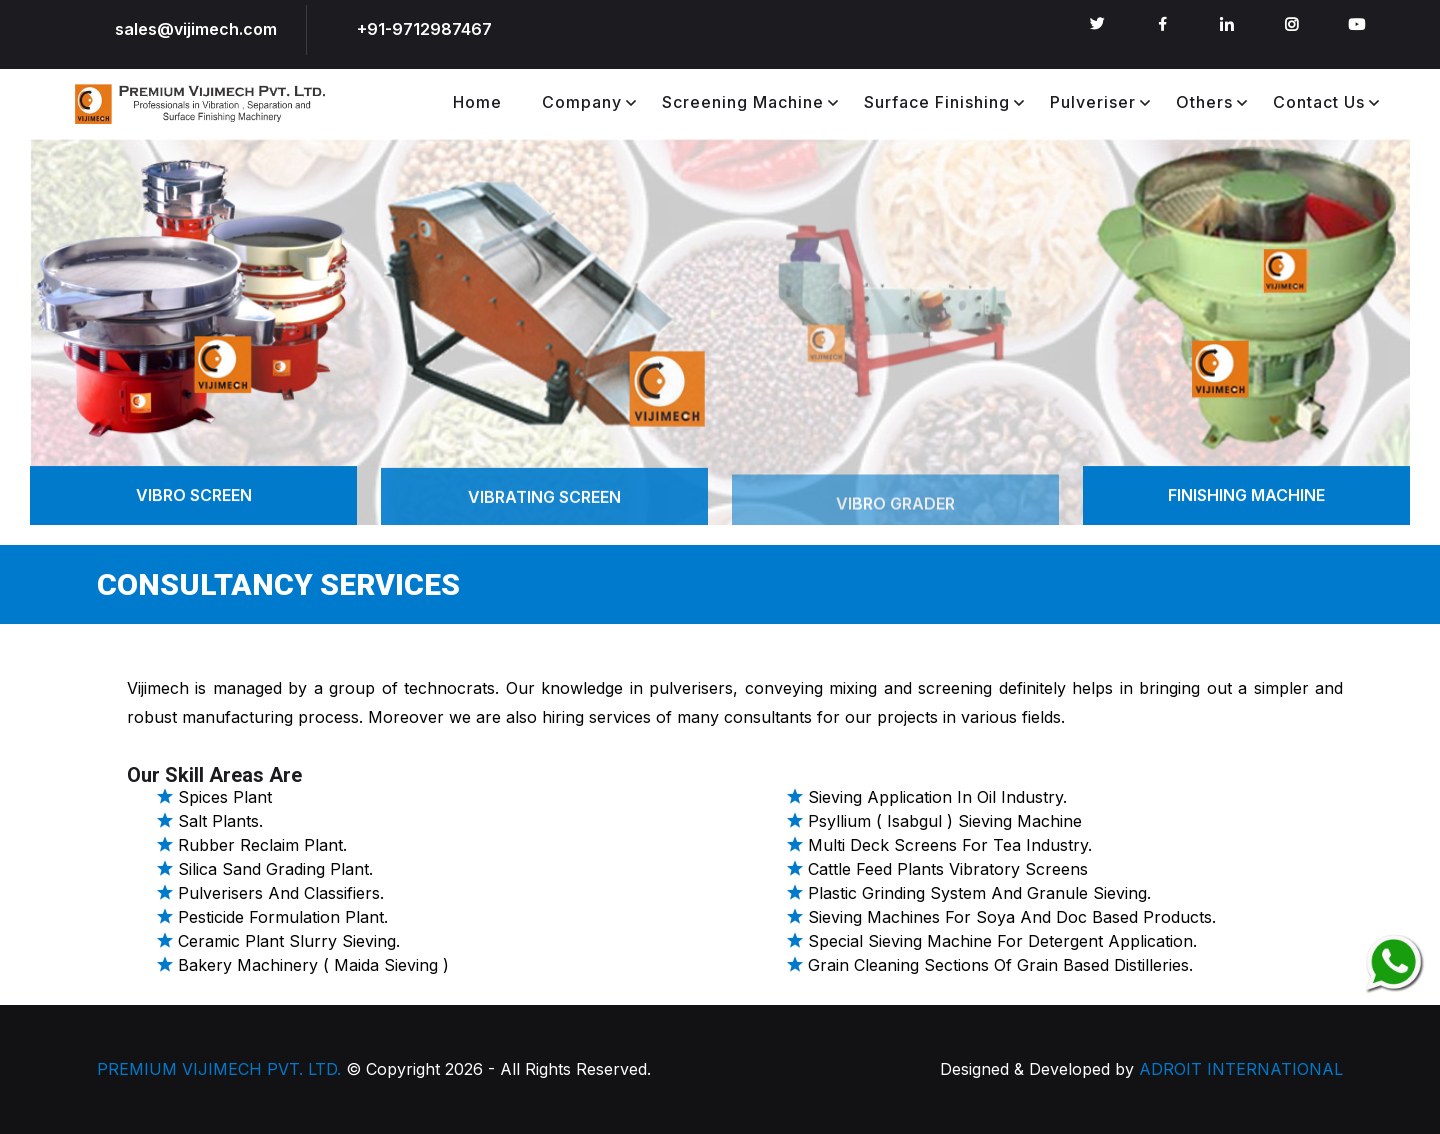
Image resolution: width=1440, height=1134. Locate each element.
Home (477, 102)
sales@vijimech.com (196, 29)
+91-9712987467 (424, 29)
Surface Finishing (937, 102)
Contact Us (1319, 102)
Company (582, 102)
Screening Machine (743, 102)
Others (1204, 102)
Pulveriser (1093, 102)
